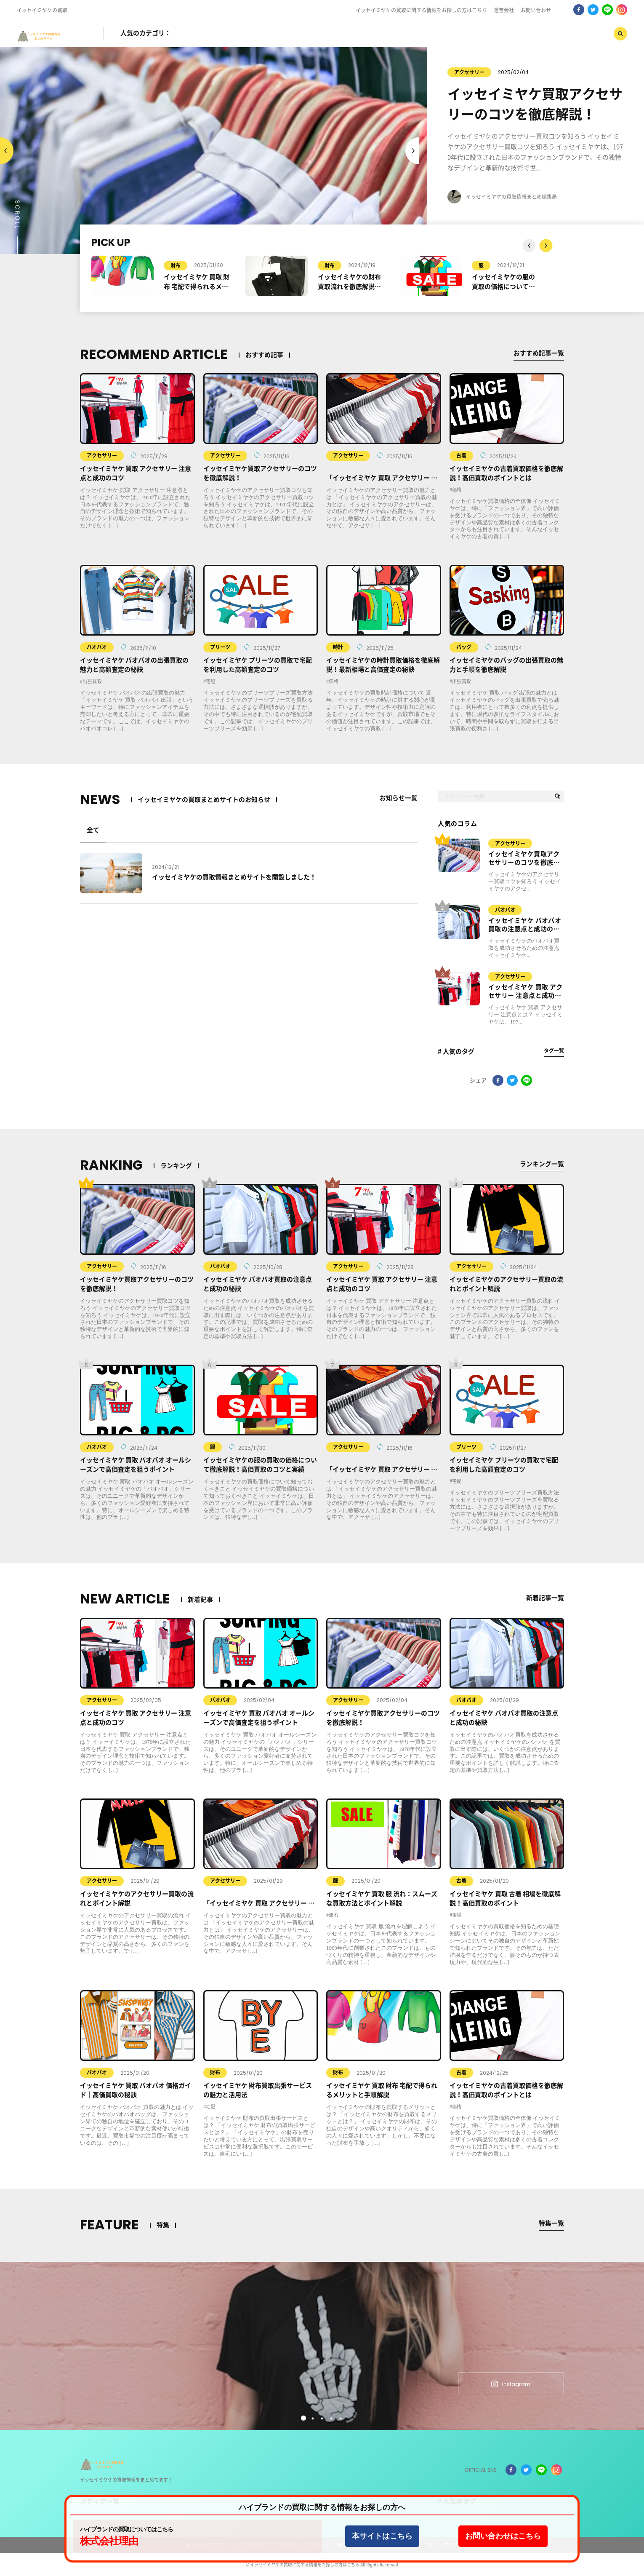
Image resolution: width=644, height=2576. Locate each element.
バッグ (463, 646)
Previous (412, 150)
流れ (333, 1915)
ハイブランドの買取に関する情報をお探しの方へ (322, 2508)
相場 (457, 1915)
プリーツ (220, 646)
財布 (175, 265)
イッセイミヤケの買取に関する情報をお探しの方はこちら (421, 10)
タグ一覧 (554, 1050)
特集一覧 (551, 2223)
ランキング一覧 (542, 1163)
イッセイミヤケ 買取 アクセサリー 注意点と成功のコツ (525, 992)
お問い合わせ (536, 10)
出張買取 (92, 681)
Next (6, 150)
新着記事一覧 (545, 1597)
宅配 (211, 681)
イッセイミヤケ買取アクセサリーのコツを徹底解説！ (524, 859)
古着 (461, 455)
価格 (457, 489)
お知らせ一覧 (399, 797)
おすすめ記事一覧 (539, 353)
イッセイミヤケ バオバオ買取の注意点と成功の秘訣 (524, 925)
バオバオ (97, 646)
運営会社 (504, 10)
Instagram (509, 2384)
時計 (338, 646)
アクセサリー (461, 72)
